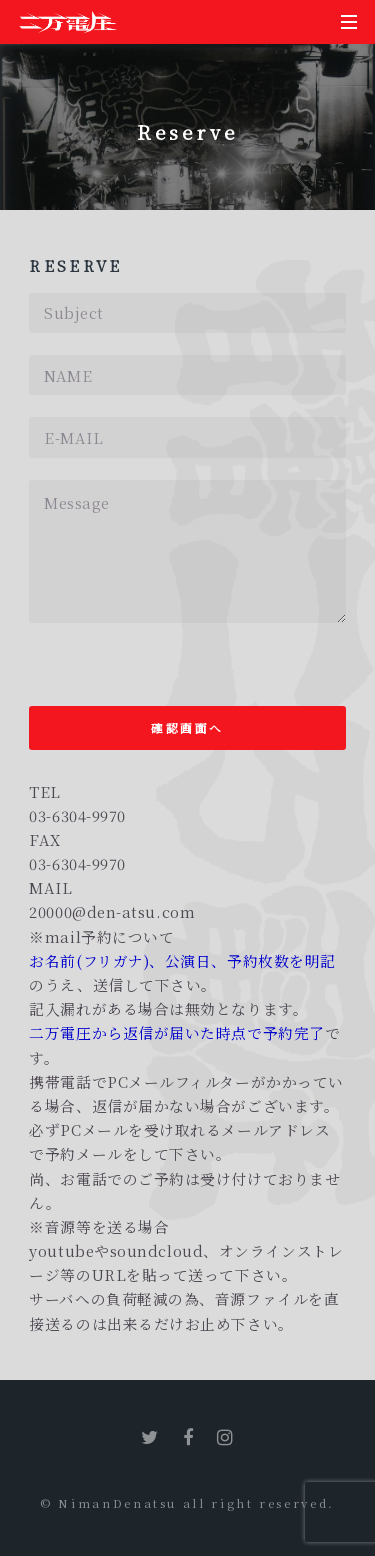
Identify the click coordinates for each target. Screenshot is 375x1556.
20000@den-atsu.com (112, 911)
